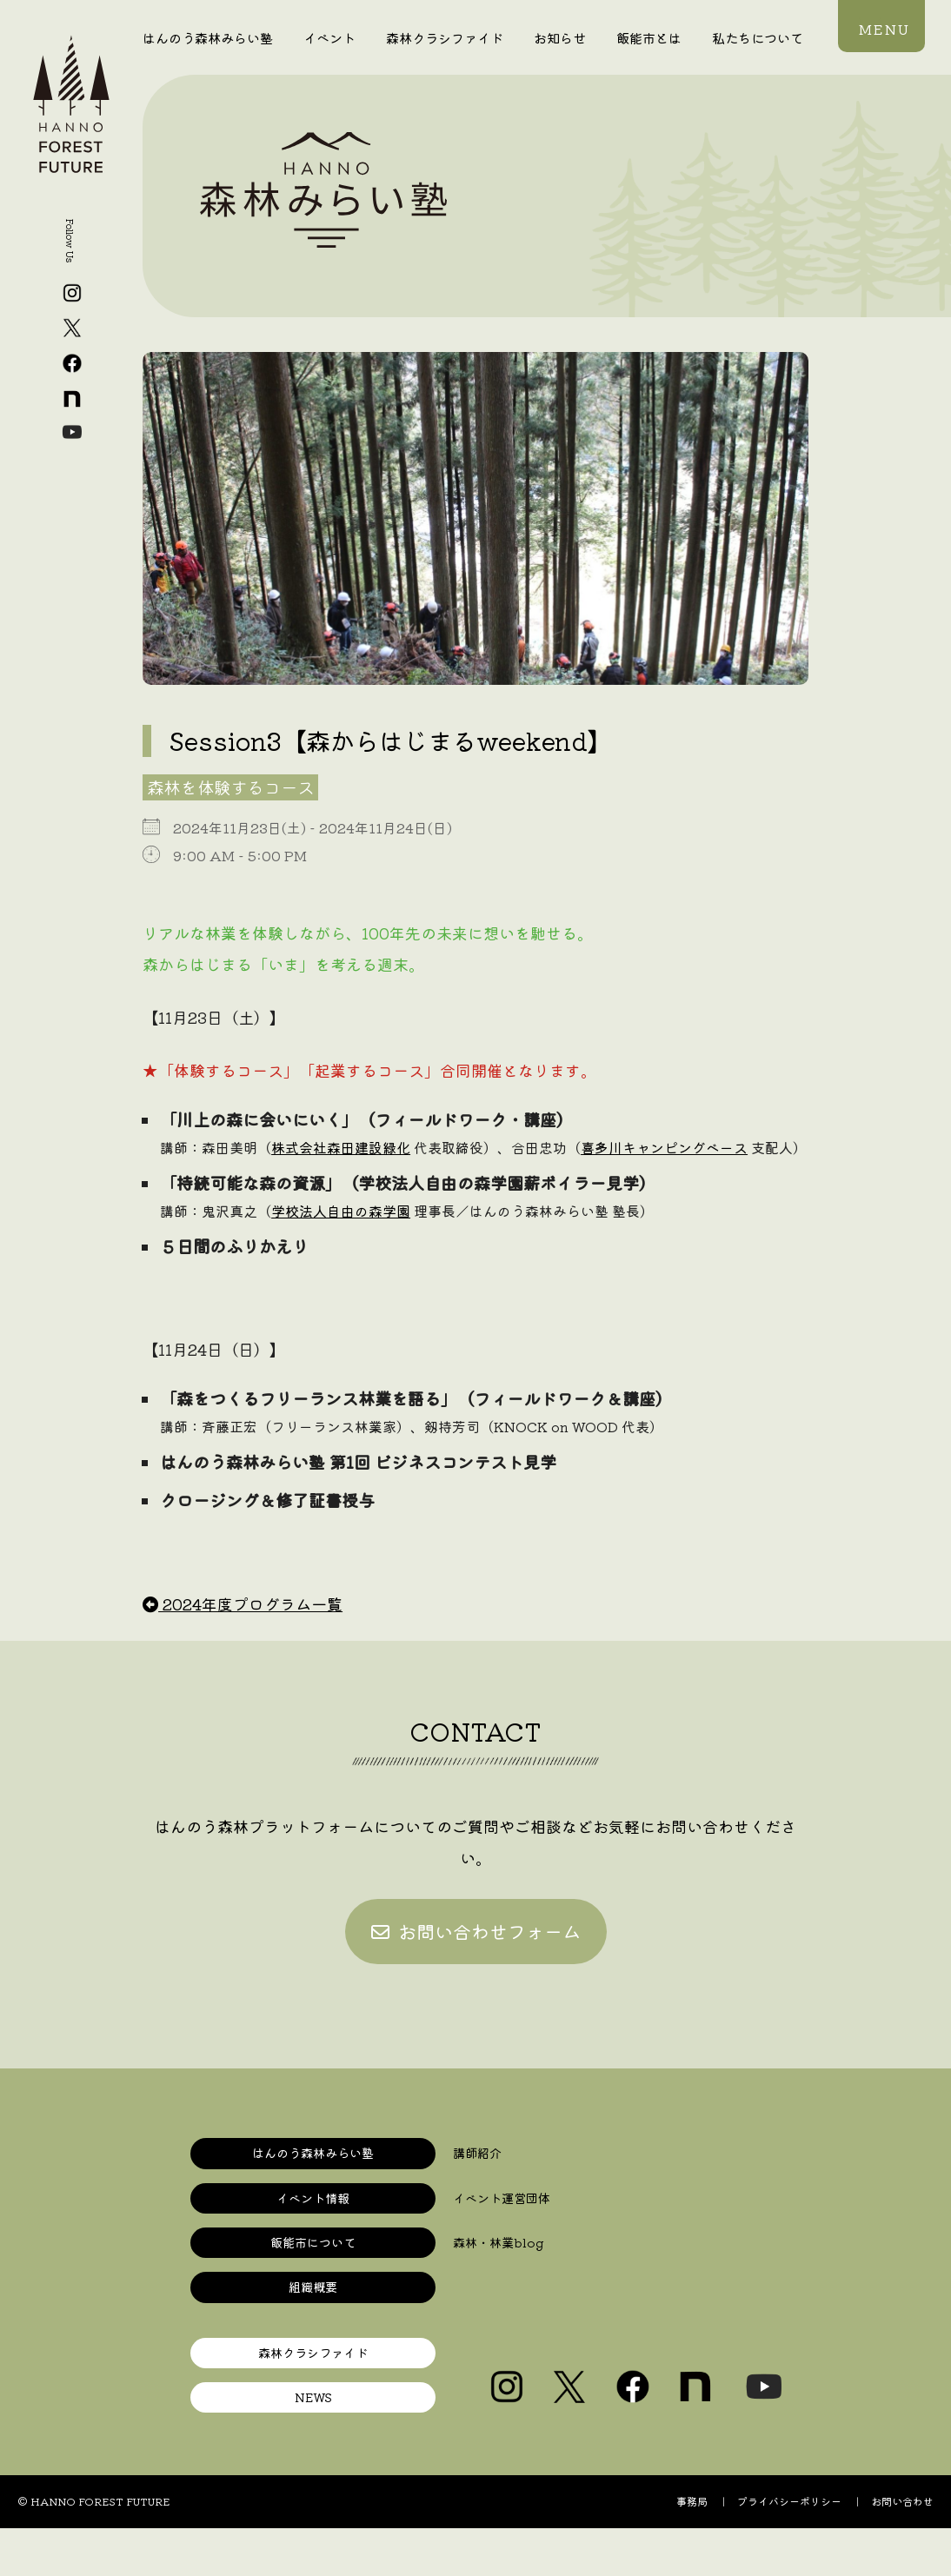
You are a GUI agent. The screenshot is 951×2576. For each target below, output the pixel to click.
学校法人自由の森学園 (340, 1210)
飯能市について (313, 2242)
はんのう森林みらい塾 (208, 37)
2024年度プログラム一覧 (242, 1603)
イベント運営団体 (498, 2197)
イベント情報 (313, 2197)
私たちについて (757, 37)
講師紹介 (475, 2154)
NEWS (313, 2394)
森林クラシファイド (444, 37)
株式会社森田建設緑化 (340, 1147)
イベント (329, 37)
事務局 (692, 2497)
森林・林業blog (494, 2242)
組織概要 (313, 2285)
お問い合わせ (902, 2497)
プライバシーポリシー (789, 2497)
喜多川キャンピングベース (664, 1147)
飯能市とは (649, 37)
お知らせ (560, 37)
